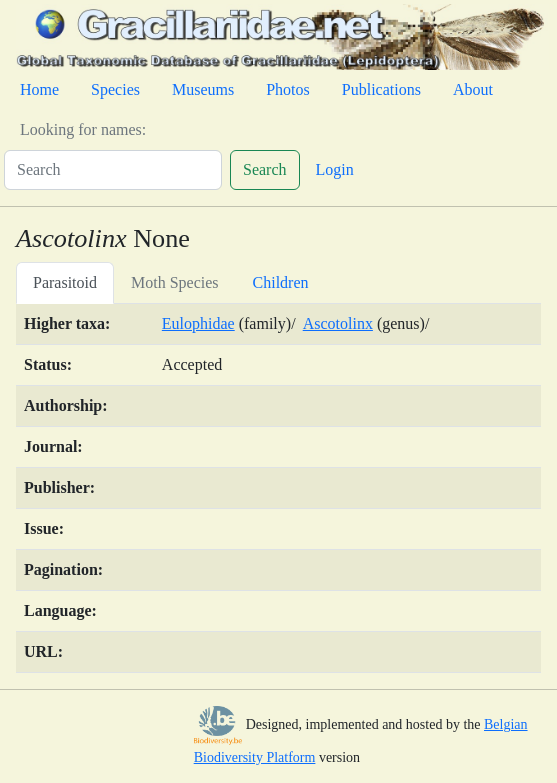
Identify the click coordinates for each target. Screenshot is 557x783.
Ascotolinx (338, 323)
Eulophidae (198, 323)
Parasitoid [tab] (65, 282)
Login (335, 169)
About (473, 89)
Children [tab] (281, 282)
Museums (203, 89)
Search (265, 169)
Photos (288, 89)
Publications (381, 89)
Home (39, 89)
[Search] (113, 170)
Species (115, 89)
